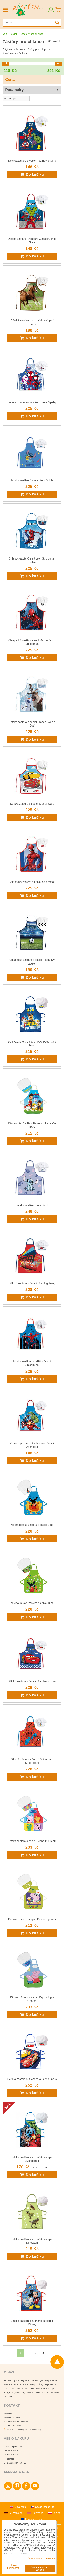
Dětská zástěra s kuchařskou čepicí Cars (32, 2079)
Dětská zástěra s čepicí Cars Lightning (32, 1283)
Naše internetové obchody (16, 2421)
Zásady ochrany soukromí (41, 2558)
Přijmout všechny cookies (40, 2568)
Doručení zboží (11, 2455)
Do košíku (32, 174)
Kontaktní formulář (12, 2417)
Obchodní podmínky (13, 2446)
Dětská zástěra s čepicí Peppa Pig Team (32, 1841)
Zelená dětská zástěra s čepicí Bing (32, 1603)
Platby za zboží (11, 2450)
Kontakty (8, 2413)
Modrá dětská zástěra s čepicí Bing (32, 1524)
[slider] (5, 64)
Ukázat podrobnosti (13, 2566)
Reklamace (9, 2459)
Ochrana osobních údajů (15, 2463)
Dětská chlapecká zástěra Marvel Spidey (32, 402)
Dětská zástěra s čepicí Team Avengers (32, 160)
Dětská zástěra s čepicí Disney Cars (32, 803)
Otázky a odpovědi (12, 2425)
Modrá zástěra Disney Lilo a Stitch (32, 480)
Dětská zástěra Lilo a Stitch (32, 1205)
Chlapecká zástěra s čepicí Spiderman (32, 881)
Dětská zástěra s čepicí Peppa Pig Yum (32, 1919)
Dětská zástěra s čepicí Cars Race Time (32, 1681)
